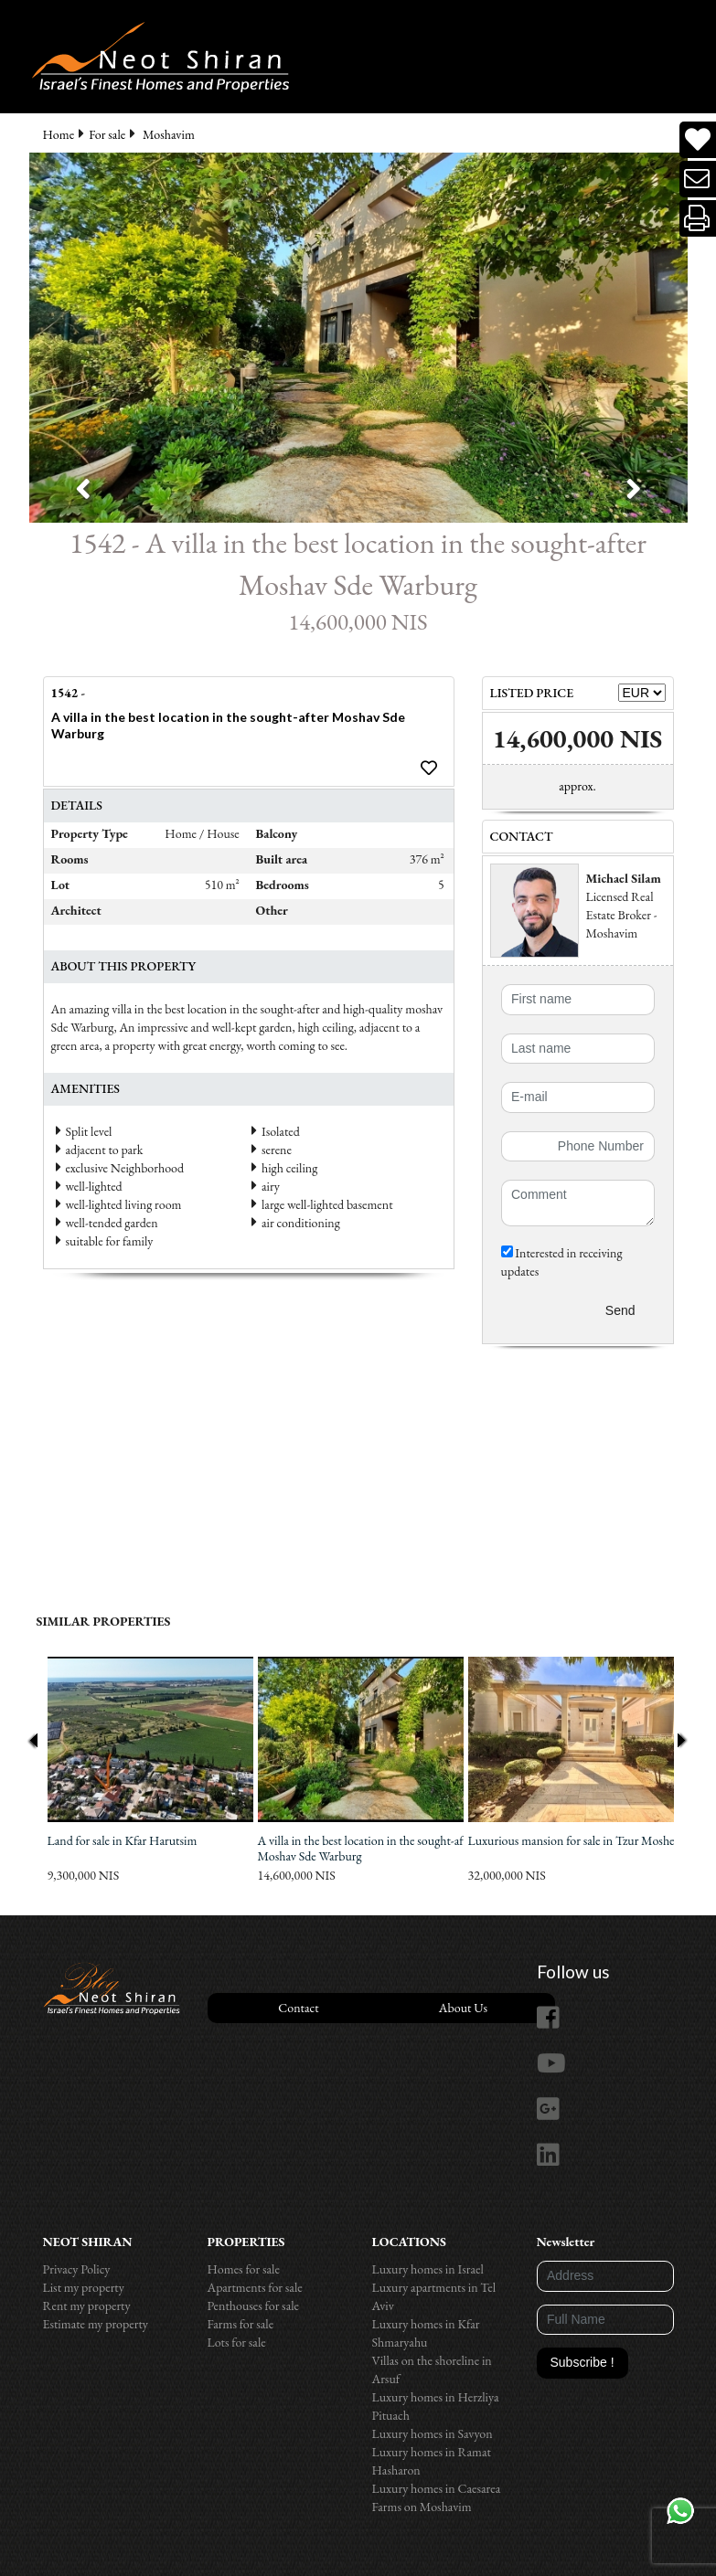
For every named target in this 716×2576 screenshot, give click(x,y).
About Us (463, 2007)
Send (620, 1310)
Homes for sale (244, 2269)
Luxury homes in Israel (428, 2269)
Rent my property (87, 2305)
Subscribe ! (582, 2362)
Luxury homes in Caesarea (436, 2488)
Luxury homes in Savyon (432, 2433)
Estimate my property (95, 2324)
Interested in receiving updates (562, 1262)
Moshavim (169, 134)
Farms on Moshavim (422, 2506)
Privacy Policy (77, 2269)
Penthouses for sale (254, 2305)
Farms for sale (241, 2324)
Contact (298, 2007)
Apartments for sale (255, 2287)
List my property (83, 2287)
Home (59, 134)
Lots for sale (237, 2342)
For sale (107, 134)
